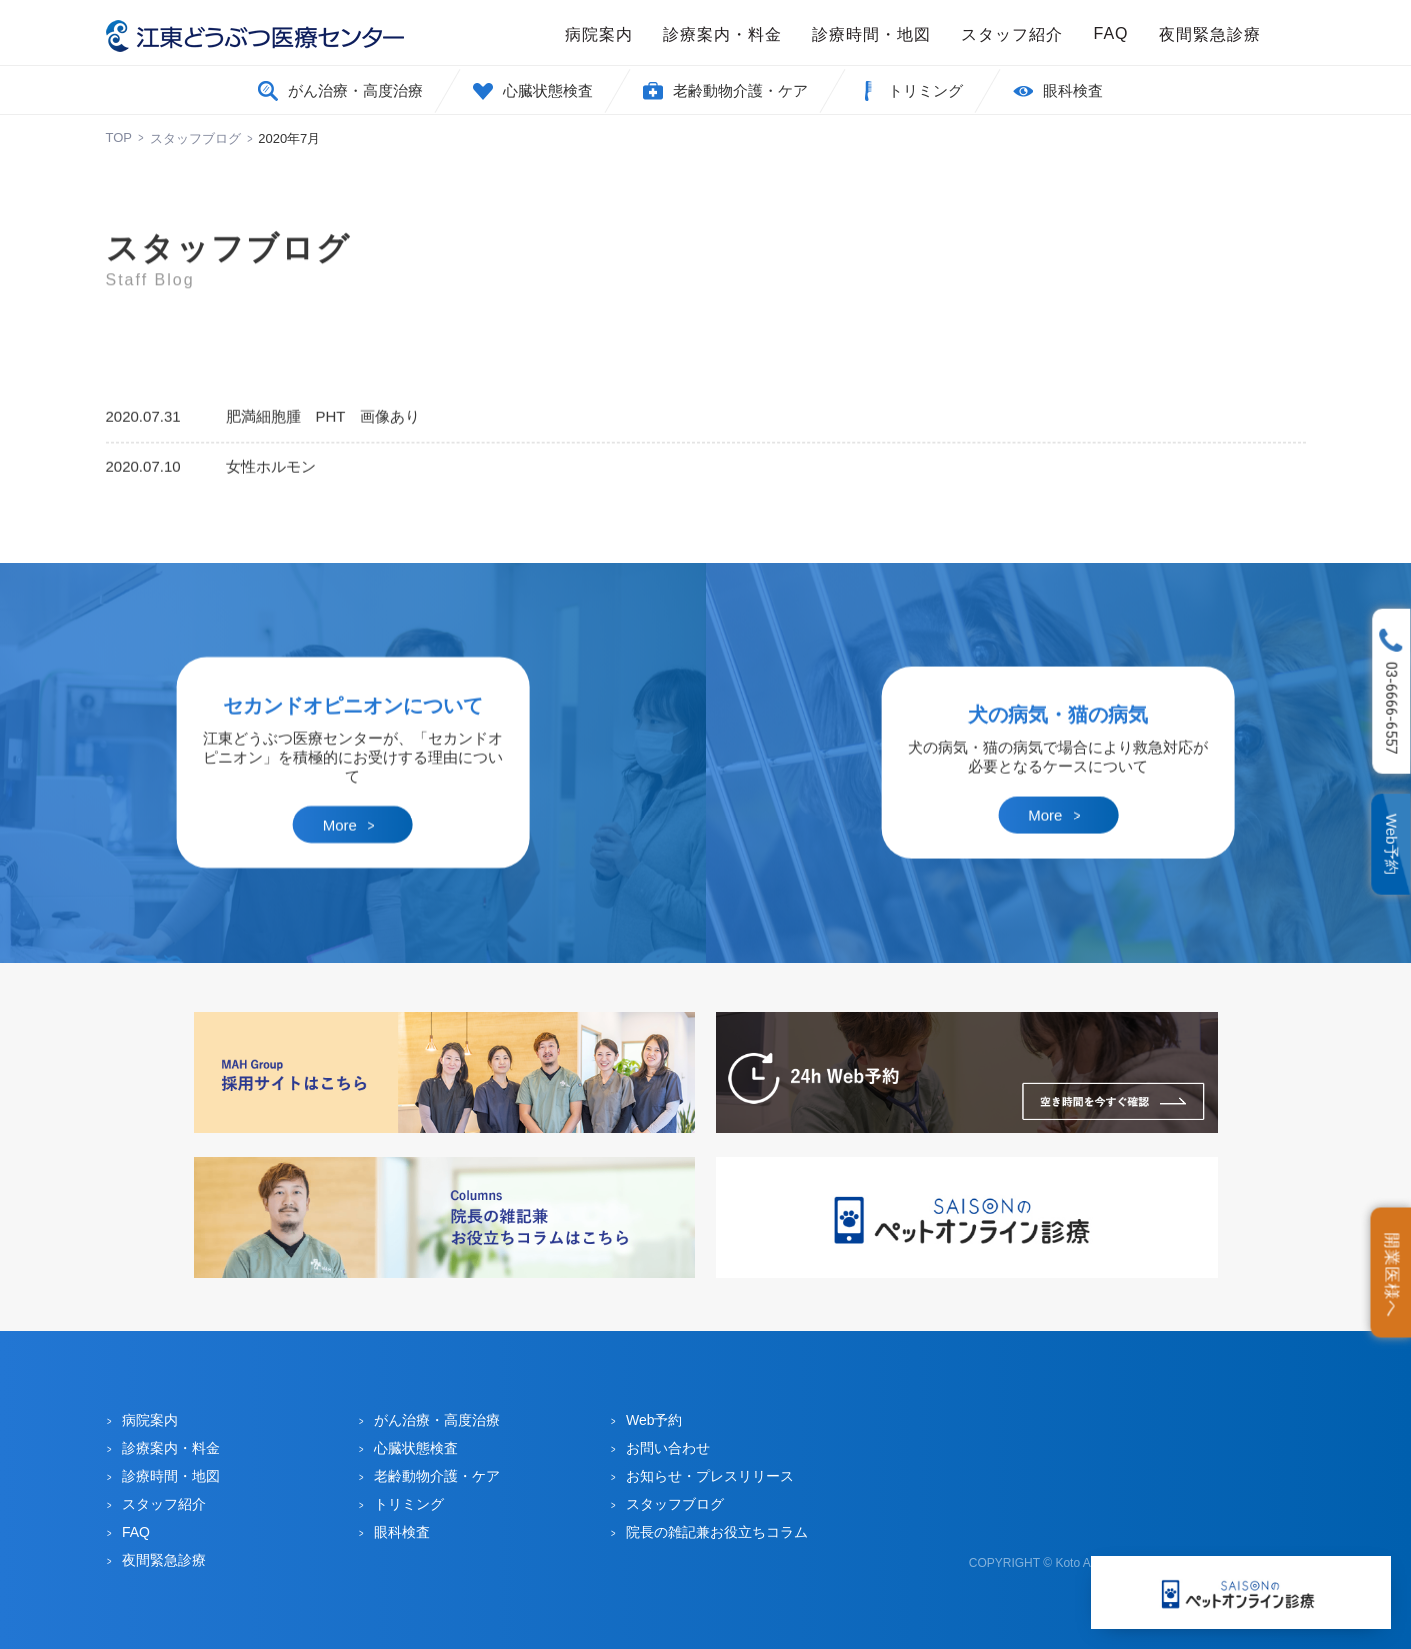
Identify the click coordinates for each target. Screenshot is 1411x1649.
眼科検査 (1073, 90)
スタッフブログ (195, 138)
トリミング (925, 90)
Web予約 (1392, 844)
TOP (119, 137)
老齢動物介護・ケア (740, 90)
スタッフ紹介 (1012, 34)
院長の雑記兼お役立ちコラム (717, 1532)
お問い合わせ (668, 1448)
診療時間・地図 (871, 34)
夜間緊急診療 (1210, 34)
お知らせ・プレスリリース (710, 1476)
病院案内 (599, 34)
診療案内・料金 (722, 34)
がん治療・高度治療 (355, 90)
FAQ (1110, 33)
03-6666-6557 (1392, 708)
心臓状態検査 (548, 90)
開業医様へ (1392, 1274)
